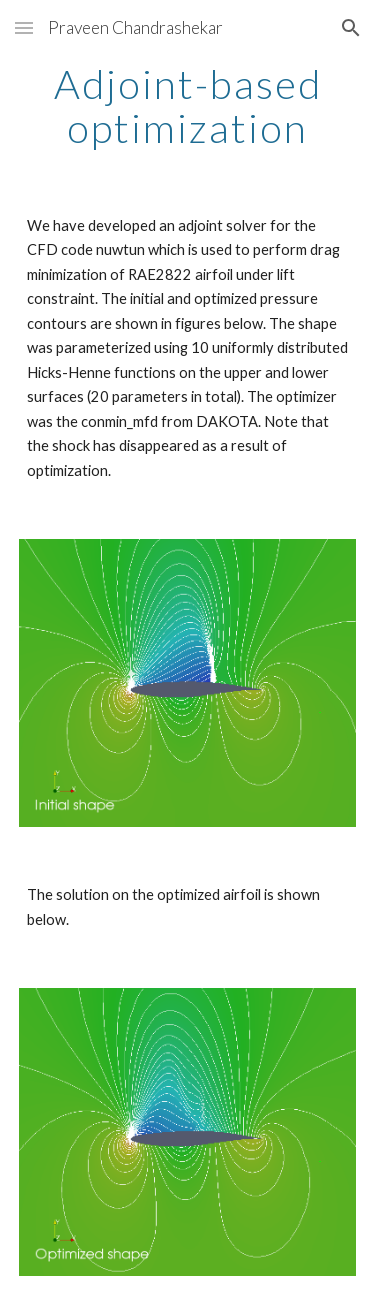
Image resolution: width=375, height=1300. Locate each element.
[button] (24, 27)
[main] (188, 106)
